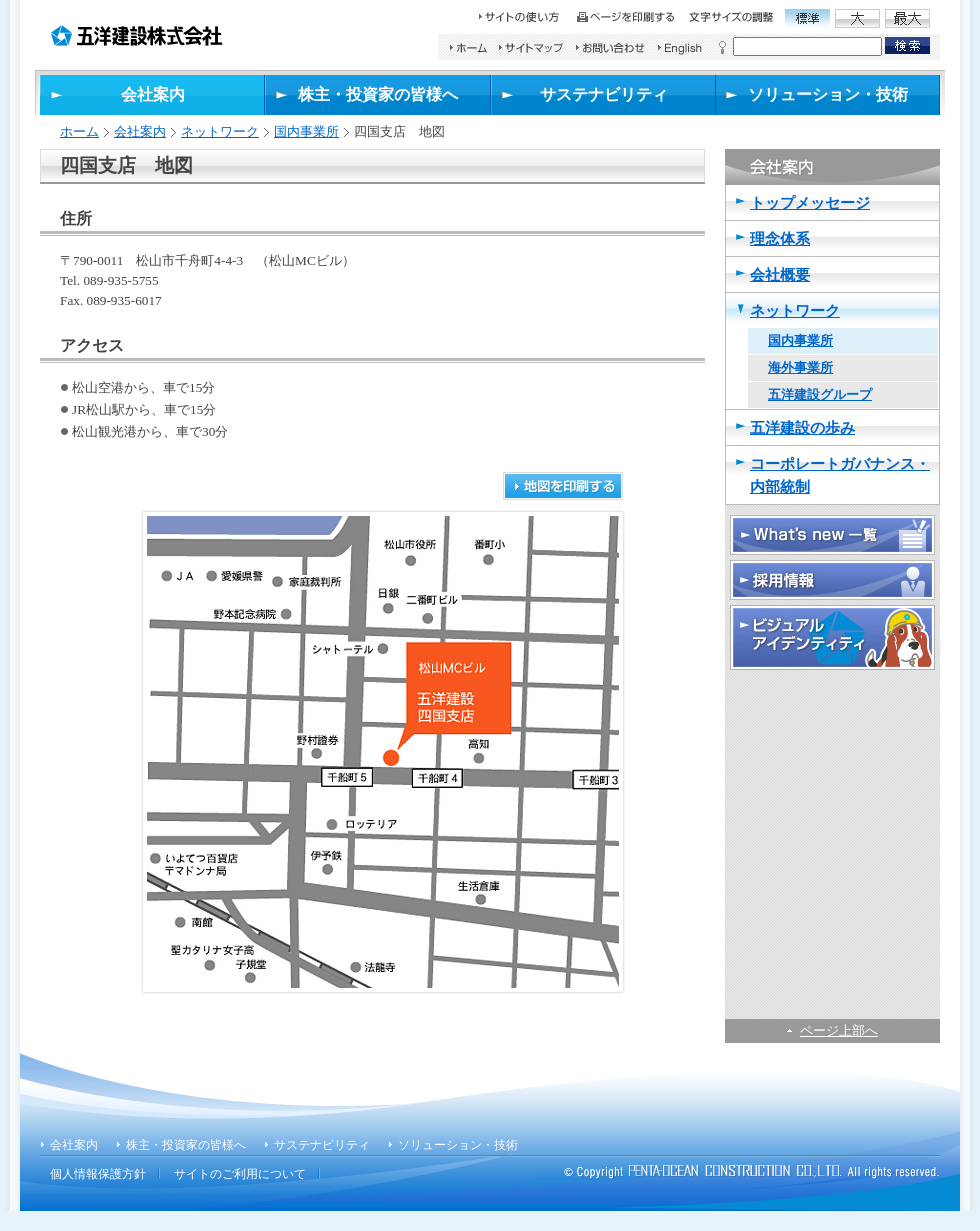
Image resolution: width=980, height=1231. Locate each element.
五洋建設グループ (820, 394)
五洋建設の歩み (802, 427)
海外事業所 (800, 367)
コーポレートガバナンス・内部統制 (840, 475)
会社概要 (780, 274)
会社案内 (140, 131)
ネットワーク (220, 131)
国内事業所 (306, 131)
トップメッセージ (810, 202)
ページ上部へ (839, 1030)
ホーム (79, 131)
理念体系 (780, 238)
